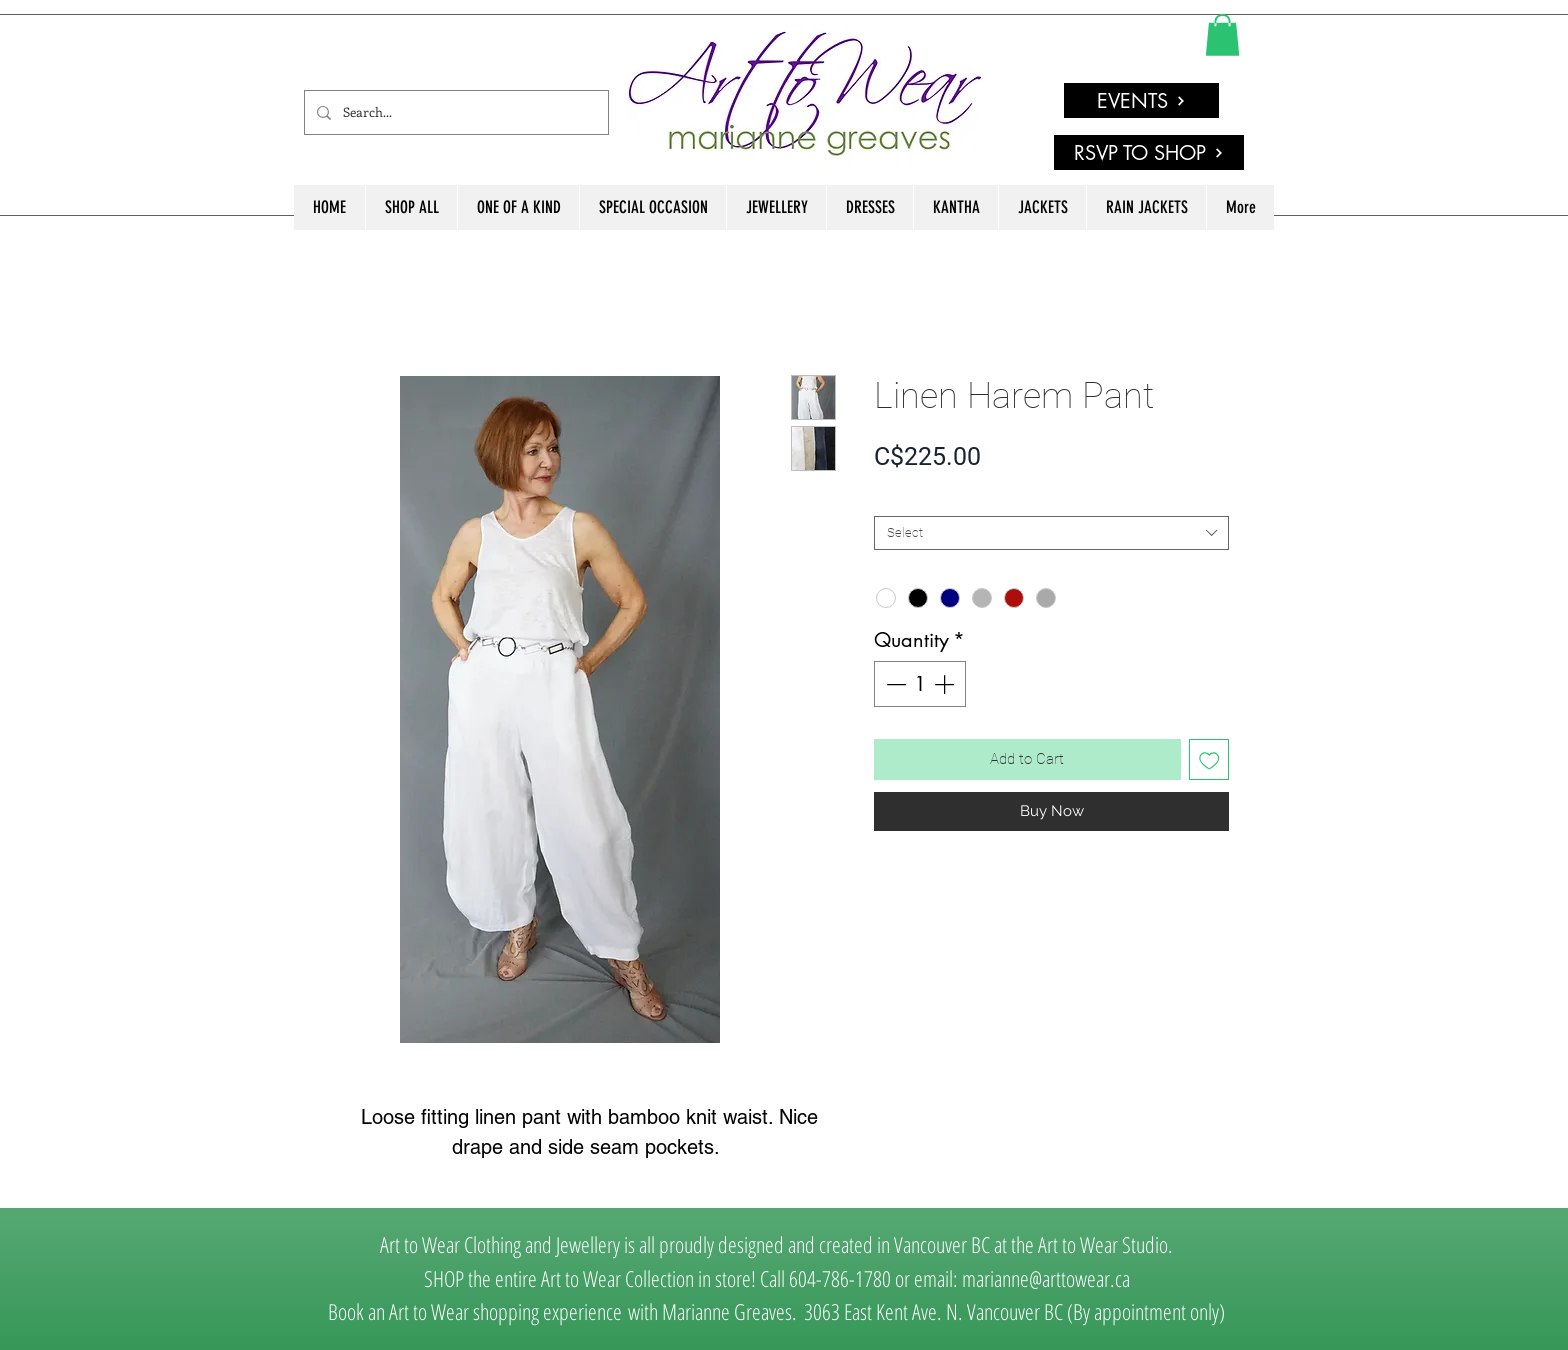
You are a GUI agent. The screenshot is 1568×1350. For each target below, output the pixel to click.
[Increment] (946, 684)
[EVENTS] (1141, 100)
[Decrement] (894, 684)
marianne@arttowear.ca (1046, 1278)
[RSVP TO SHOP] (1149, 152)
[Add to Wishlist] (1209, 759)
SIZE (891, 499)
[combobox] (1051, 533)
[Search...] (454, 112)
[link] (1222, 35)
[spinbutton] (920, 684)
